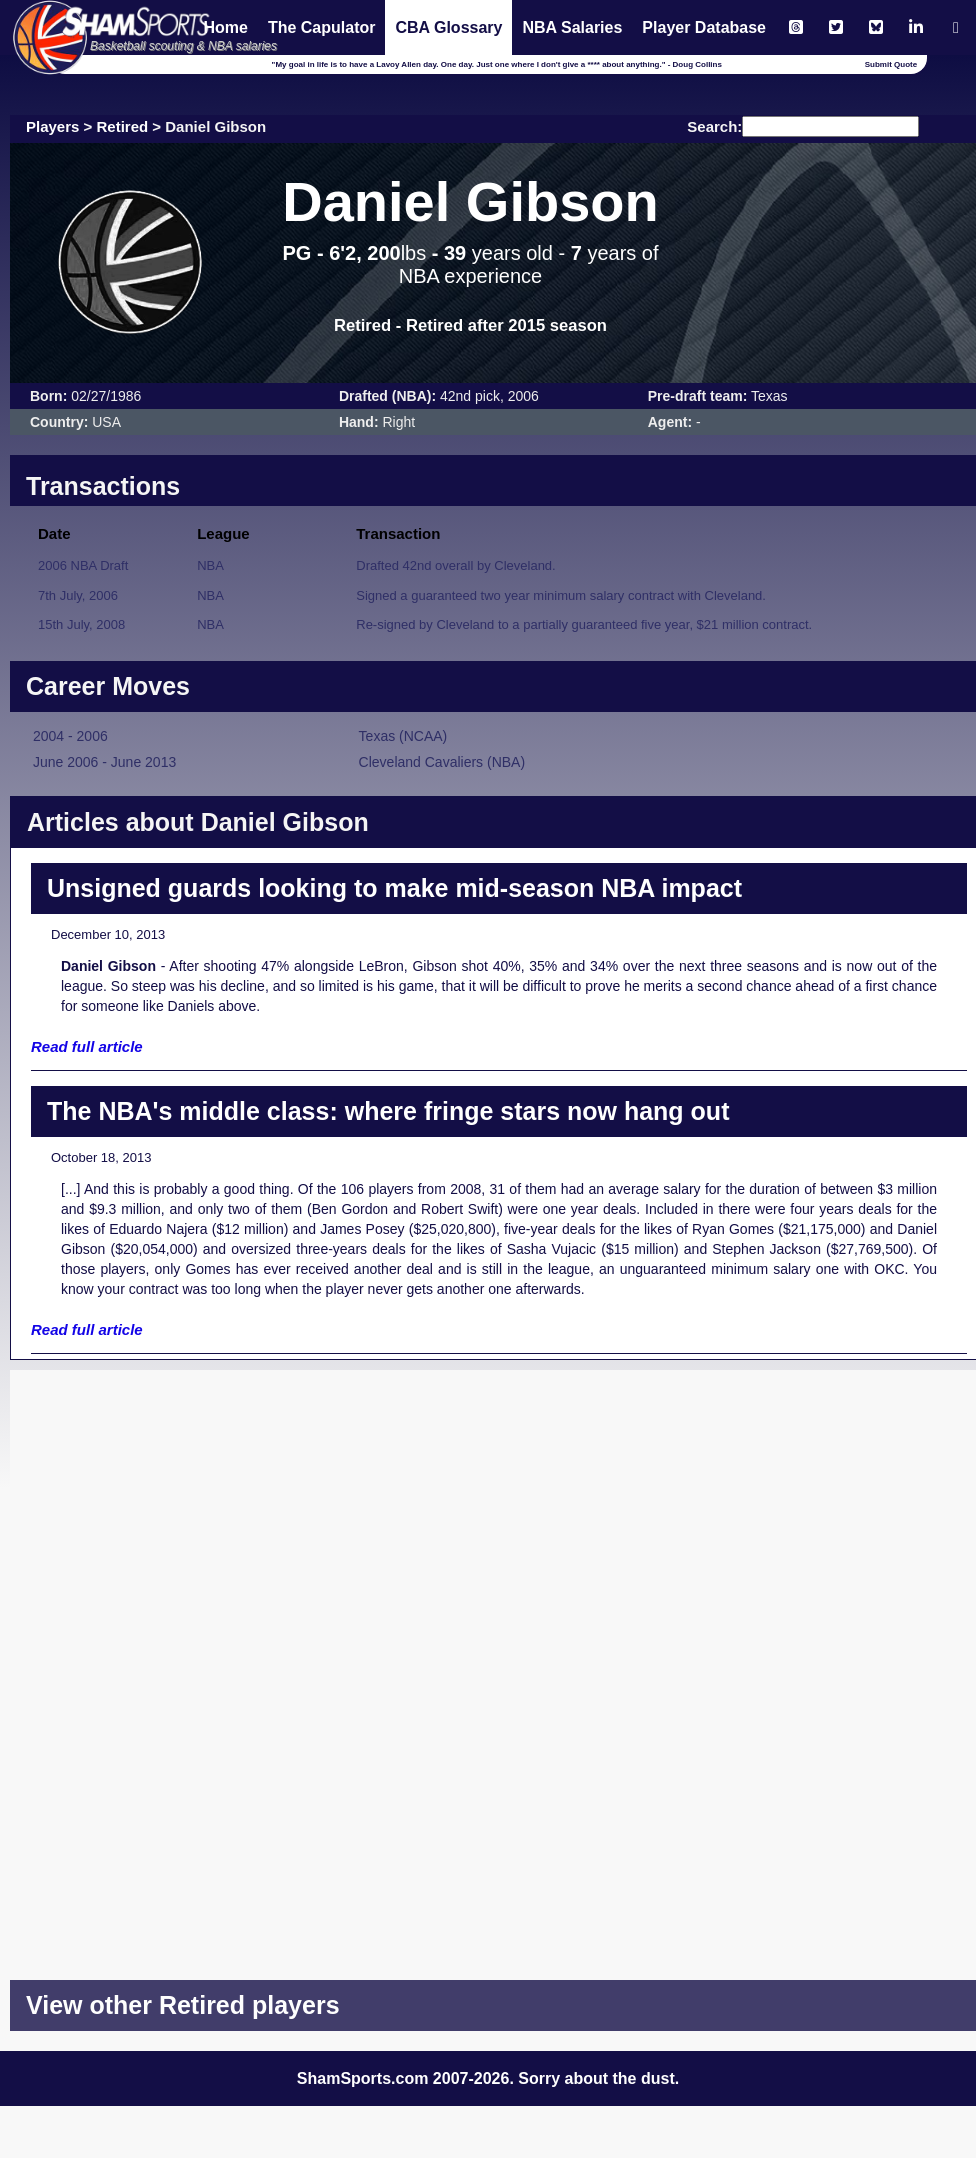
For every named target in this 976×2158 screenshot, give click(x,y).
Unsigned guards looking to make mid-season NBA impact (394, 888)
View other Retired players (183, 2005)
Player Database (704, 27)
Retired (123, 126)
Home (225, 27)
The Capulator (322, 27)
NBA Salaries (572, 27)
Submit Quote (891, 64)
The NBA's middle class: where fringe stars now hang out (388, 1111)
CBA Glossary (448, 27)
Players (52, 126)
